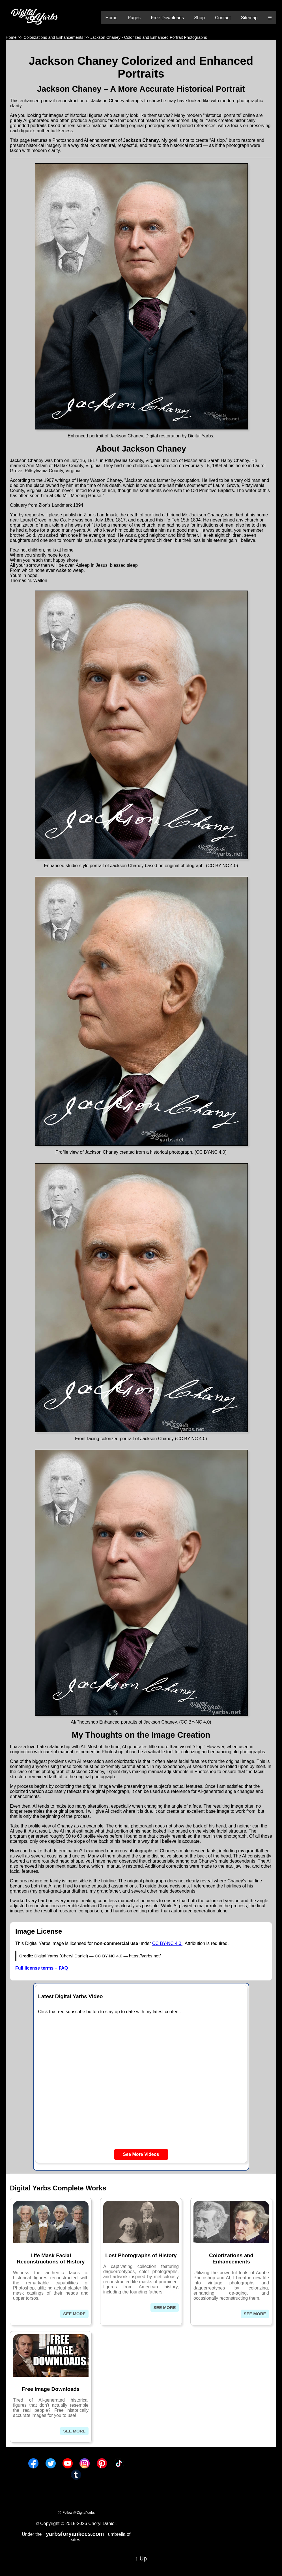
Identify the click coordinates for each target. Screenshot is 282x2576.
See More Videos (141, 2154)
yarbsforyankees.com (75, 2534)
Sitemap (249, 17)
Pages (134, 17)
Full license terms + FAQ (41, 1968)
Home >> (14, 37)
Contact (223, 17)
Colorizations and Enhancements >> (56, 37)
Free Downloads (167, 17)
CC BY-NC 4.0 (167, 1943)
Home (112, 17)
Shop (199, 17)
